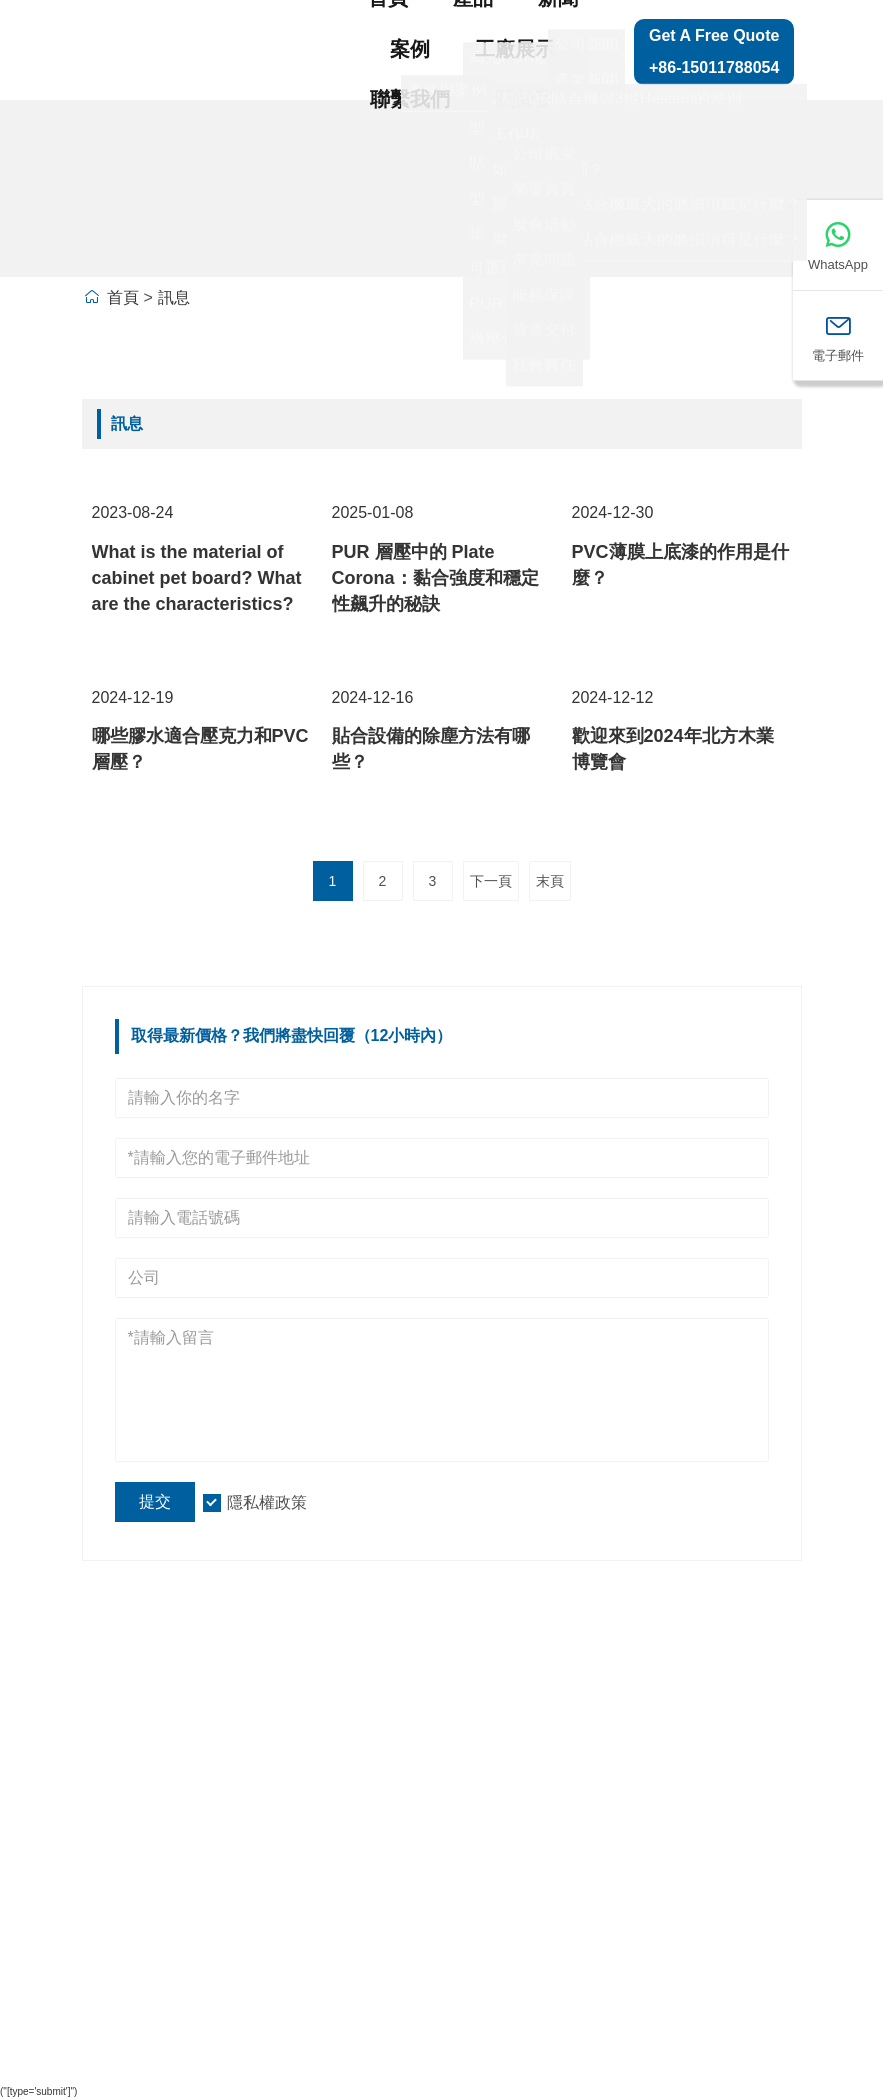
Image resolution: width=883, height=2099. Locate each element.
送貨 (115, 1725)
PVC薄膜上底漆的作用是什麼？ (680, 565)
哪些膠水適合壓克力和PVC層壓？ (200, 749)
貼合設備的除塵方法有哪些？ (431, 749)
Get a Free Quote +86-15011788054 (714, 51)
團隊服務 (133, 1766)
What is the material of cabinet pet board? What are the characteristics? (197, 577)
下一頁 (491, 881)
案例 (410, 49)
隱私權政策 (267, 1502)
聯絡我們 (744, 1838)
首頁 (123, 297)
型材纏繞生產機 (367, 1909)
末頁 (550, 881)
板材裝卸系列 (367, 1970)
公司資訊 (241, 1755)
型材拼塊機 (358, 1847)
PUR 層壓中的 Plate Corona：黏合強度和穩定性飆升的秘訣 (435, 577)
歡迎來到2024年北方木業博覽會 (673, 749)
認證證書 (133, 1849)
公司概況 (241, 1796)
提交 (155, 1501)
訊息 (174, 297)
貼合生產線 (358, 1725)
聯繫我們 (410, 99)
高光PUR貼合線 (368, 1786)
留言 (726, 1796)
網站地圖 (744, 1755)
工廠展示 (515, 49)
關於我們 (535, 99)
